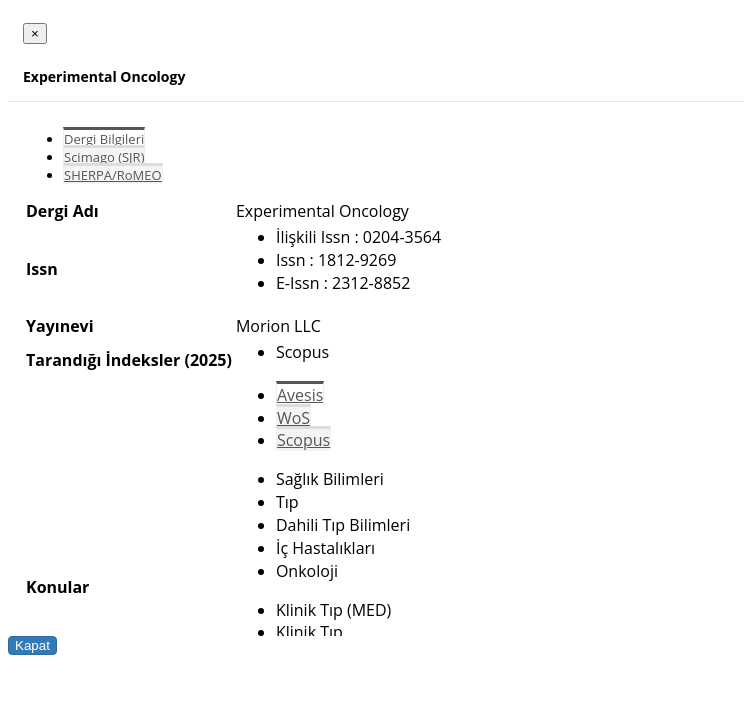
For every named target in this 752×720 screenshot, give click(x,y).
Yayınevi (60, 326)
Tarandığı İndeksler (103, 360)
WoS (293, 418)
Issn (42, 269)
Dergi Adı (62, 211)
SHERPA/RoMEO (113, 175)
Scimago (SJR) (104, 157)
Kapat (32, 645)
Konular (57, 587)
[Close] (35, 33)
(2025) (207, 360)
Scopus (303, 440)
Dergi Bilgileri (104, 139)
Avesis (300, 395)
